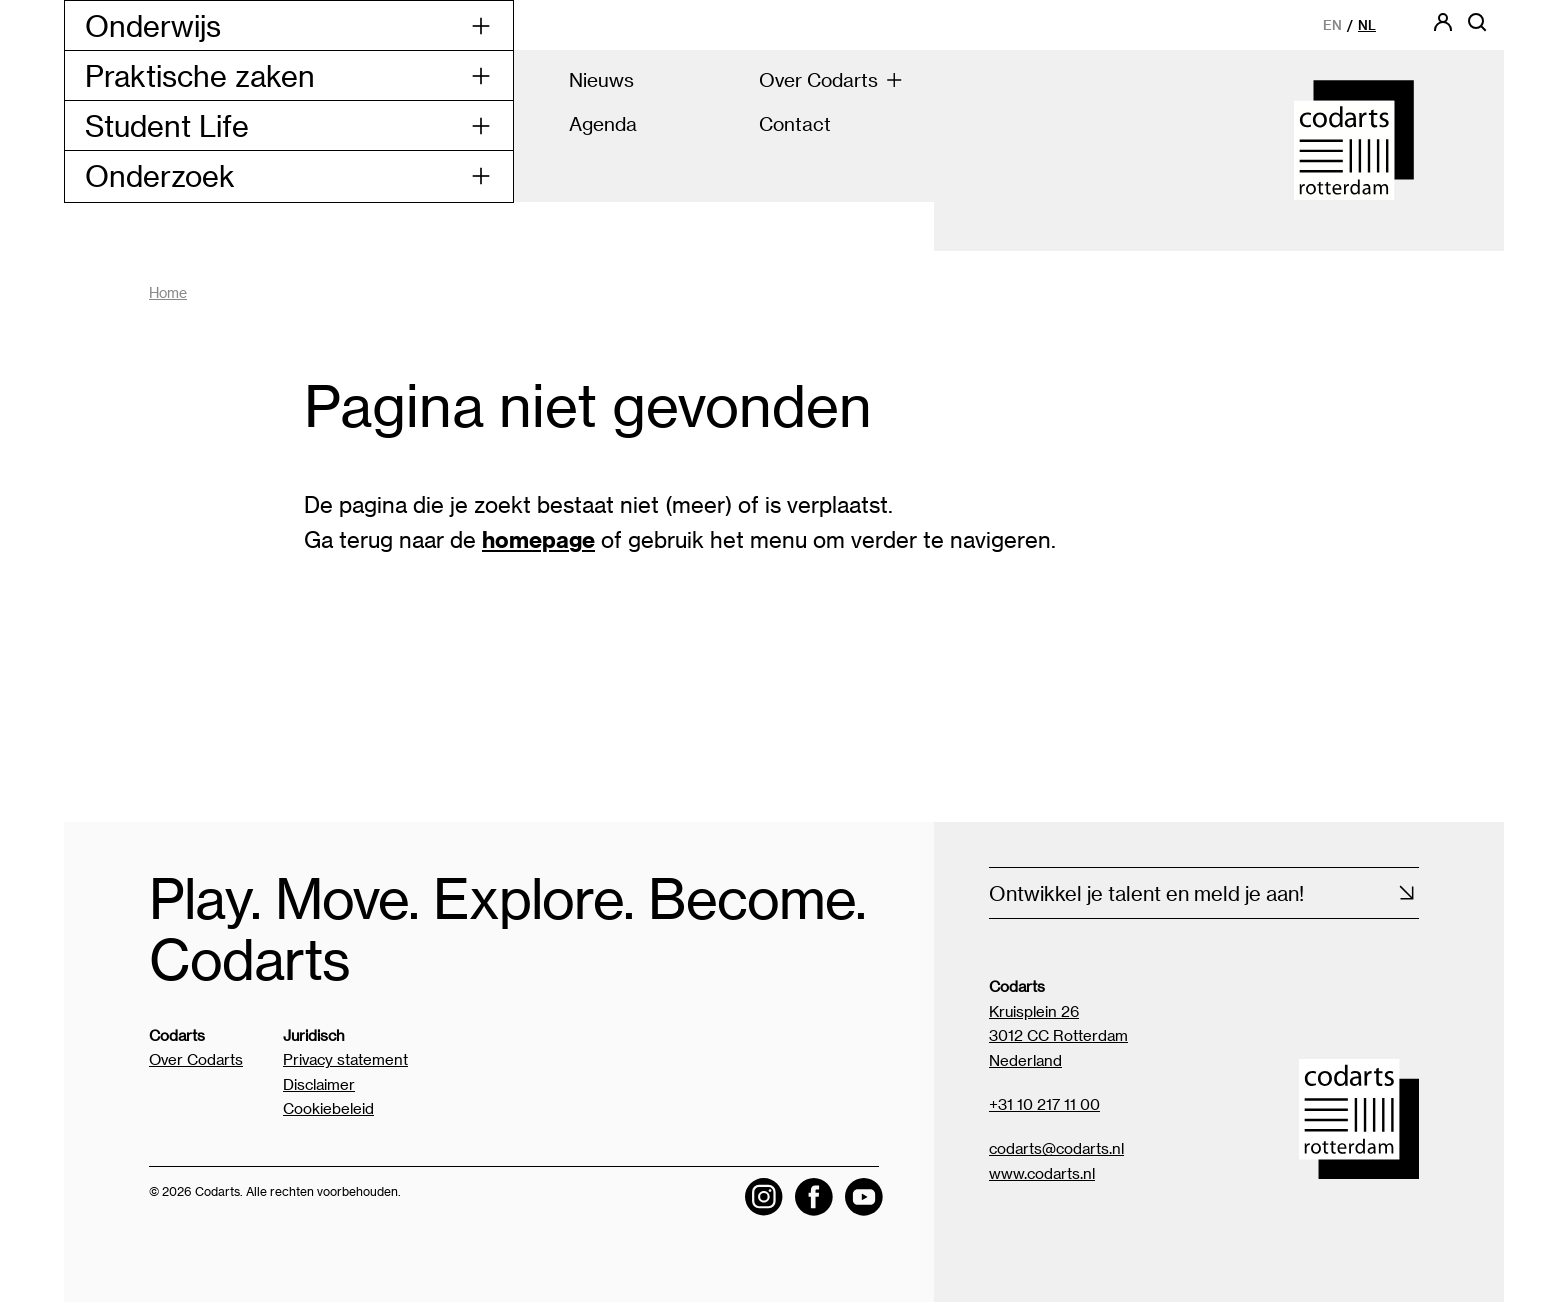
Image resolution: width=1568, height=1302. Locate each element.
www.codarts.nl (1042, 1173)
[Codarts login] (1443, 28)
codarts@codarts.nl (1056, 1148)
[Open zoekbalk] (1477, 28)
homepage (538, 539)
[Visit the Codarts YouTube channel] (864, 1197)
